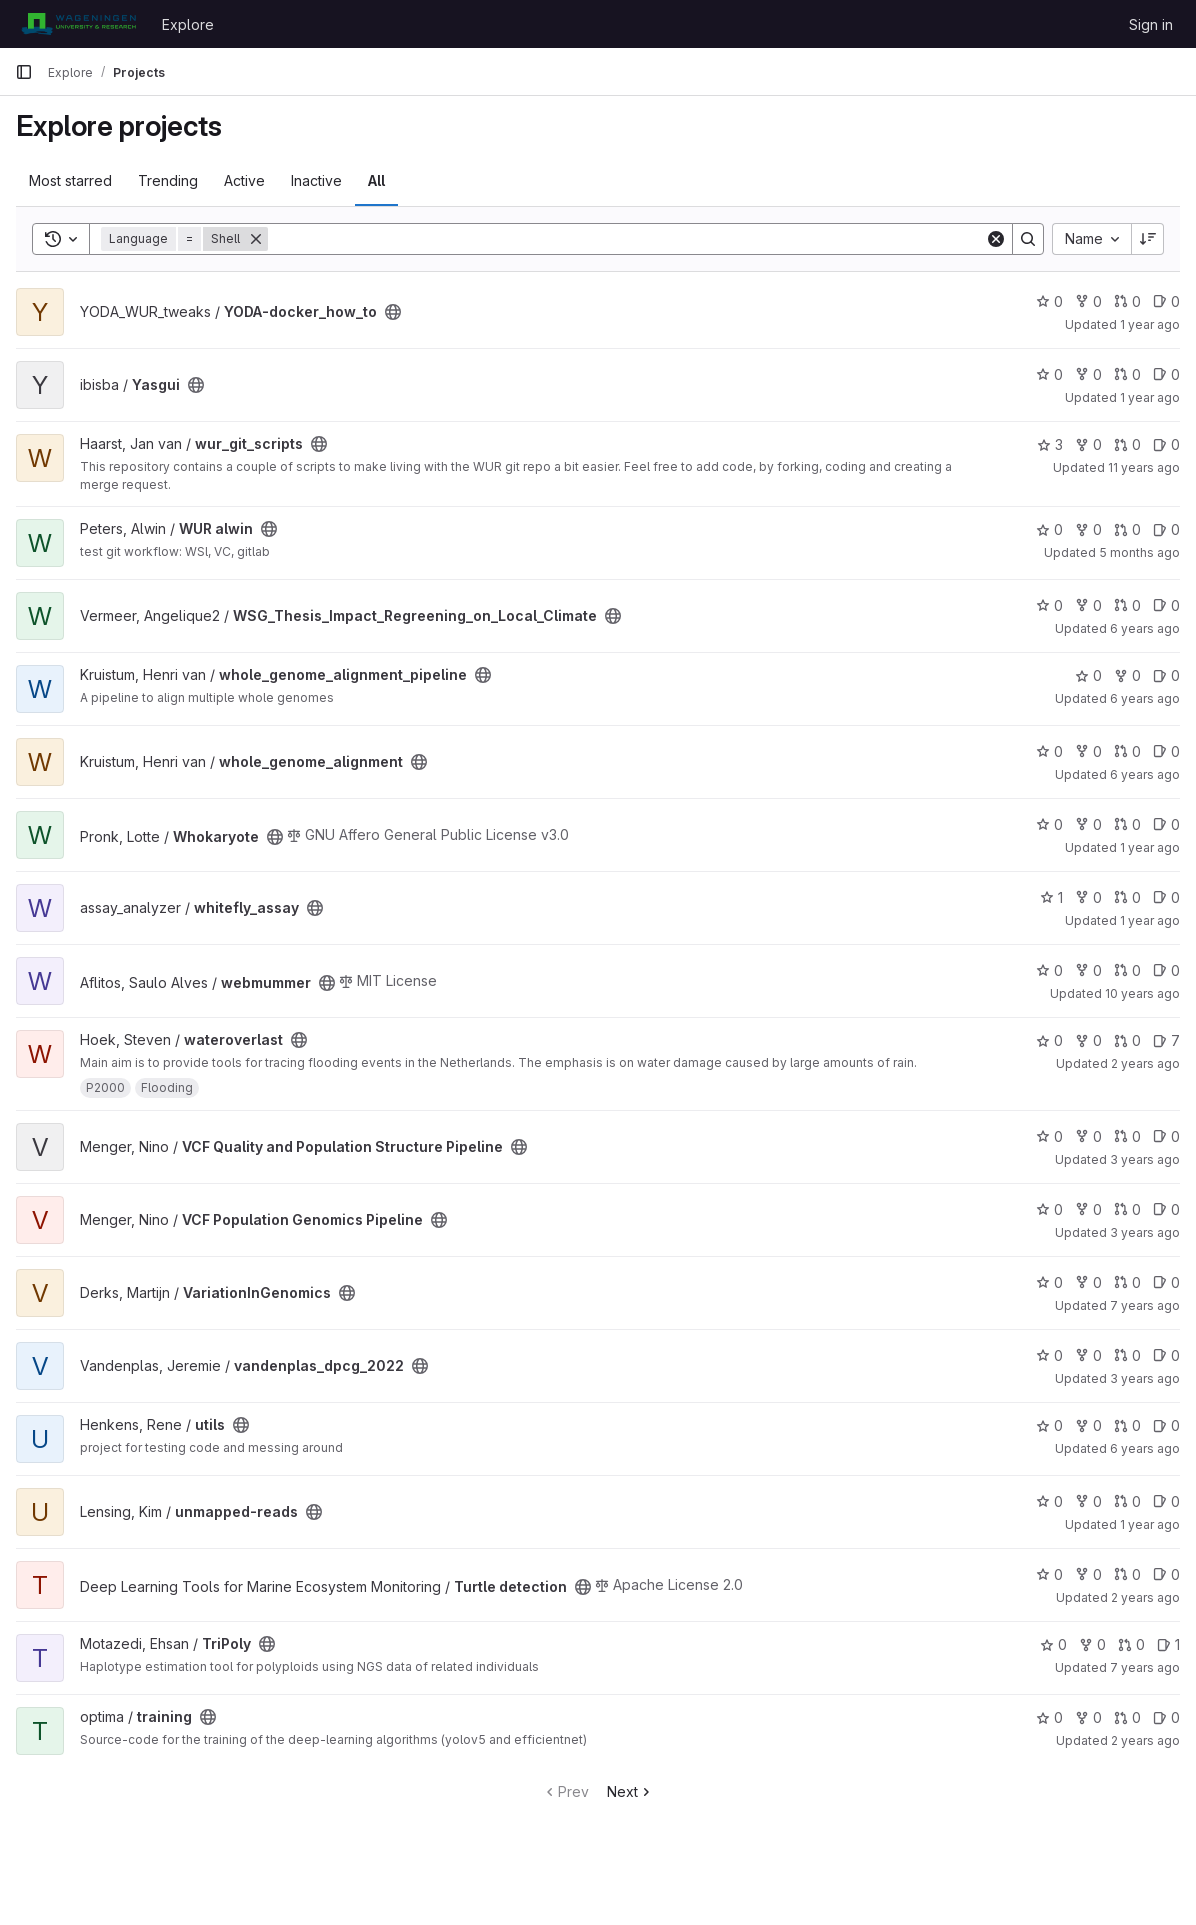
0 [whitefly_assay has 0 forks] (1088, 897)
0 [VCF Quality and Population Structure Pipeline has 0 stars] (1049, 1136)
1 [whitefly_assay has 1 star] (1051, 897)
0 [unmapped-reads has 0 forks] (1088, 1501)
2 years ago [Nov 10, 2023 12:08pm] (1145, 1740)
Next (630, 1791)
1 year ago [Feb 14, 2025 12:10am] (1150, 920)
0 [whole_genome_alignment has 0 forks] (1088, 751)
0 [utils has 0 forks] (1088, 1425)
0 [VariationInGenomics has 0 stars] (1049, 1282)
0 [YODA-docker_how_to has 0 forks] (1088, 301)
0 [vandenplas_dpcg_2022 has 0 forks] (1088, 1355)
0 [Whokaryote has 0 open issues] (1166, 824)
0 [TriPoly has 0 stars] (1053, 1644)
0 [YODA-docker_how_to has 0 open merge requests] (1127, 301)
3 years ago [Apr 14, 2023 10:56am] (1145, 1232)
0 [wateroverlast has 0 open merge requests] (1127, 1040)
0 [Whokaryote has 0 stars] (1049, 824)
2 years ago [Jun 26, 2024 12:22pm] (1145, 1063)
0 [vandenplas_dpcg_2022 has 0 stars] (1049, 1355)
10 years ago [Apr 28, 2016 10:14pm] (1142, 993)
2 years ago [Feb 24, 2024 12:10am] (1145, 1597)
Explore (188, 24)
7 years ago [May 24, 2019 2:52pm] (1145, 1305)
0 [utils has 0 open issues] (1166, 1425)
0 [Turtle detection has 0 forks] (1088, 1574)
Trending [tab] (168, 180)
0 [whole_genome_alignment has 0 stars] (1049, 751)
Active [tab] (244, 180)
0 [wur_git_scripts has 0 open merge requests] (1127, 444)
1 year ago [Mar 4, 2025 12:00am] (1150, 847)
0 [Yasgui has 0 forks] (1088, 374)
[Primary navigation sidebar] (24, 72)
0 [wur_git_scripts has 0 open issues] (1166, 444)
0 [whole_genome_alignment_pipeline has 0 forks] (1127, 675)
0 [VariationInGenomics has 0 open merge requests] (1127, 1282)
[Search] (626, 239)
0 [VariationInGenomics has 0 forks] (1088, 1282)
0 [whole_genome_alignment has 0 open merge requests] (1127, 751)
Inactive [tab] (316, 180)
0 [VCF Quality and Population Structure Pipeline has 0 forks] (1088, 1136)
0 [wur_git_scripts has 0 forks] (1088, 444)
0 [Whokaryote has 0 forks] (1088, 824)
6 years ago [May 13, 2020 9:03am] (1145, 1448)
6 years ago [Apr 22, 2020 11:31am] (1145, 698)
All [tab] (376, 180)
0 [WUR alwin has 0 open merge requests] (1127, 529)
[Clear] (996, 239)
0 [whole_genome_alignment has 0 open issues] (1166, 751)
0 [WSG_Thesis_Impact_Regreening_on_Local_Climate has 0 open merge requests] (1127, 605)
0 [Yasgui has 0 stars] (1049, 374)
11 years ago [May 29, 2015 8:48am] (1144, 467)
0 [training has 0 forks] (1088, 1717)
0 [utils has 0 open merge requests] (1127, 1425)
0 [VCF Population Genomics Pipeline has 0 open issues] (1166, 1209)
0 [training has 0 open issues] (1166, 1717)
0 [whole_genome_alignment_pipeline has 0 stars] (1088, 675)
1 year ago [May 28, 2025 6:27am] (1150, 324)
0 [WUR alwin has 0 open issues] (1166, 529)
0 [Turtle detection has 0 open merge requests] (1127, 1574)
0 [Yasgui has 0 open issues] (1166, 374)
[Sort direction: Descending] (1148, 239)
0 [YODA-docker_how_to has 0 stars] (1049, 301)
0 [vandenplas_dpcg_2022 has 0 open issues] (1166, 1355)
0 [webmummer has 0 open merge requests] (1127, 970)
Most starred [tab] (70, 180)
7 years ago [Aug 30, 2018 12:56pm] (1145, 1667)
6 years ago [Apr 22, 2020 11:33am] (1145, 774)
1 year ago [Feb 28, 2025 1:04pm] (1150, 397)
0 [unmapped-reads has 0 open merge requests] (1127, 1501)
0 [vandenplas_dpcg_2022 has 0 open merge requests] (1127, 1355)
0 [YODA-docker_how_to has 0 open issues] (1166, 301)
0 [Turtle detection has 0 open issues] (1166, 1574)
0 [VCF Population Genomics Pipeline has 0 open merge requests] (1127, 1209)
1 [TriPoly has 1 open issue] (1168, 1644)
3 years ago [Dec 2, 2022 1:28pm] (1145, 1378)
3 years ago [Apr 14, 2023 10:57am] (1145, 1159)
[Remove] (256, 239)
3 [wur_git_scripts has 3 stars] (1050, 444)
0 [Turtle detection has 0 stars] (1049, 1574)
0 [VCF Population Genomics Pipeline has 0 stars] (1049, 1209)
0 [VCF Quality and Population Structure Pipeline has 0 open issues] (1166, 1136)
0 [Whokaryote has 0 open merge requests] (1127, 824)
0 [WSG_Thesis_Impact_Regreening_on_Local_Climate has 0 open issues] (1166, 605)
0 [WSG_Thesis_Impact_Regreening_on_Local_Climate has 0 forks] (1088, 605)
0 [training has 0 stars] (1049, 1717)
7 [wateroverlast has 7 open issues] (1166, 1040)
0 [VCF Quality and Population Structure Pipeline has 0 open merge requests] (1127, 1136)
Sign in (1151, 24)
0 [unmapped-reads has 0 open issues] (1166, 1501)
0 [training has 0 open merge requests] (1127, 1717)
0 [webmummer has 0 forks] (1088, 970)
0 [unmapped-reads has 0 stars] (1049, 1501)
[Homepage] (78, 24)
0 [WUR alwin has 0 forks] (1088, 529)
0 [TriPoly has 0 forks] (1092, 1644)
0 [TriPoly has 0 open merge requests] (1131, 1644)
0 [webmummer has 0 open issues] (1166, 970)
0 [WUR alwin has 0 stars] (1049, 529)
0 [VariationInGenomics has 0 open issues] (1166, 1282)
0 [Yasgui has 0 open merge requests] (1127, 374)
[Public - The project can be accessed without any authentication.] (393, 312)
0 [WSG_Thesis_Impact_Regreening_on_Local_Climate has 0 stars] (1049, 605)
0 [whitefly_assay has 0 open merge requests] (1127, 897)
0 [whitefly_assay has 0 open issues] (1166, 897)
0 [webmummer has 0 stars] (1049, 970)
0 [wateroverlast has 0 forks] (1088, 1040)
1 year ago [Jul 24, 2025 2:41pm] (1150, 1524)
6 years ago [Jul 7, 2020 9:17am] (1145, 628)
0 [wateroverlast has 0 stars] (1049, 1040)
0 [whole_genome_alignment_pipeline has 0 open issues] (1166, 675)
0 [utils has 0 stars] (1049, 1425)
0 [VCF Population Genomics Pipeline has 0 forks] (1088, 1209)
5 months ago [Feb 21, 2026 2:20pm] (1139, 552)
